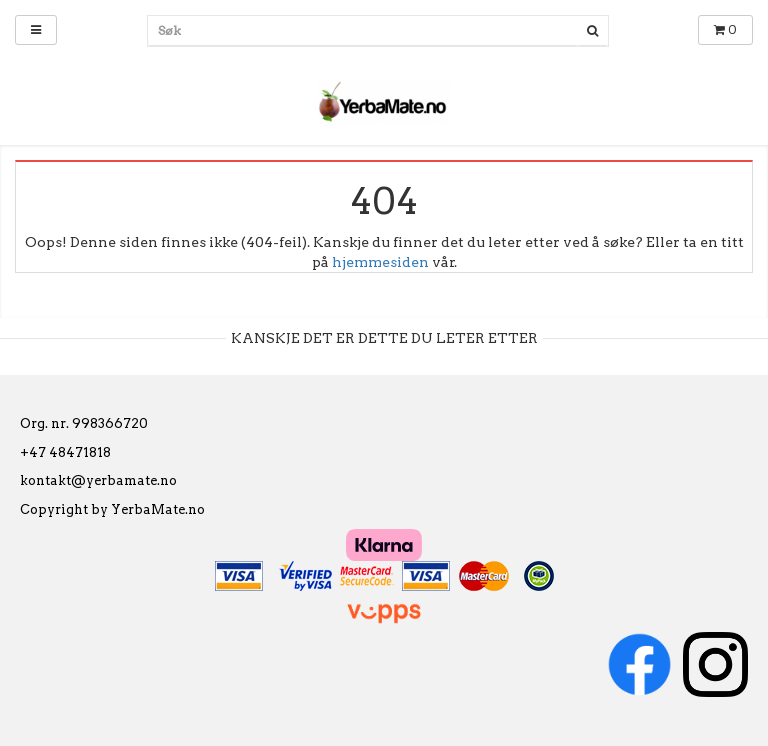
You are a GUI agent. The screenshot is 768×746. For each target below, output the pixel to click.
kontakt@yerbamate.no (98, 480)
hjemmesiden (380, 262)
